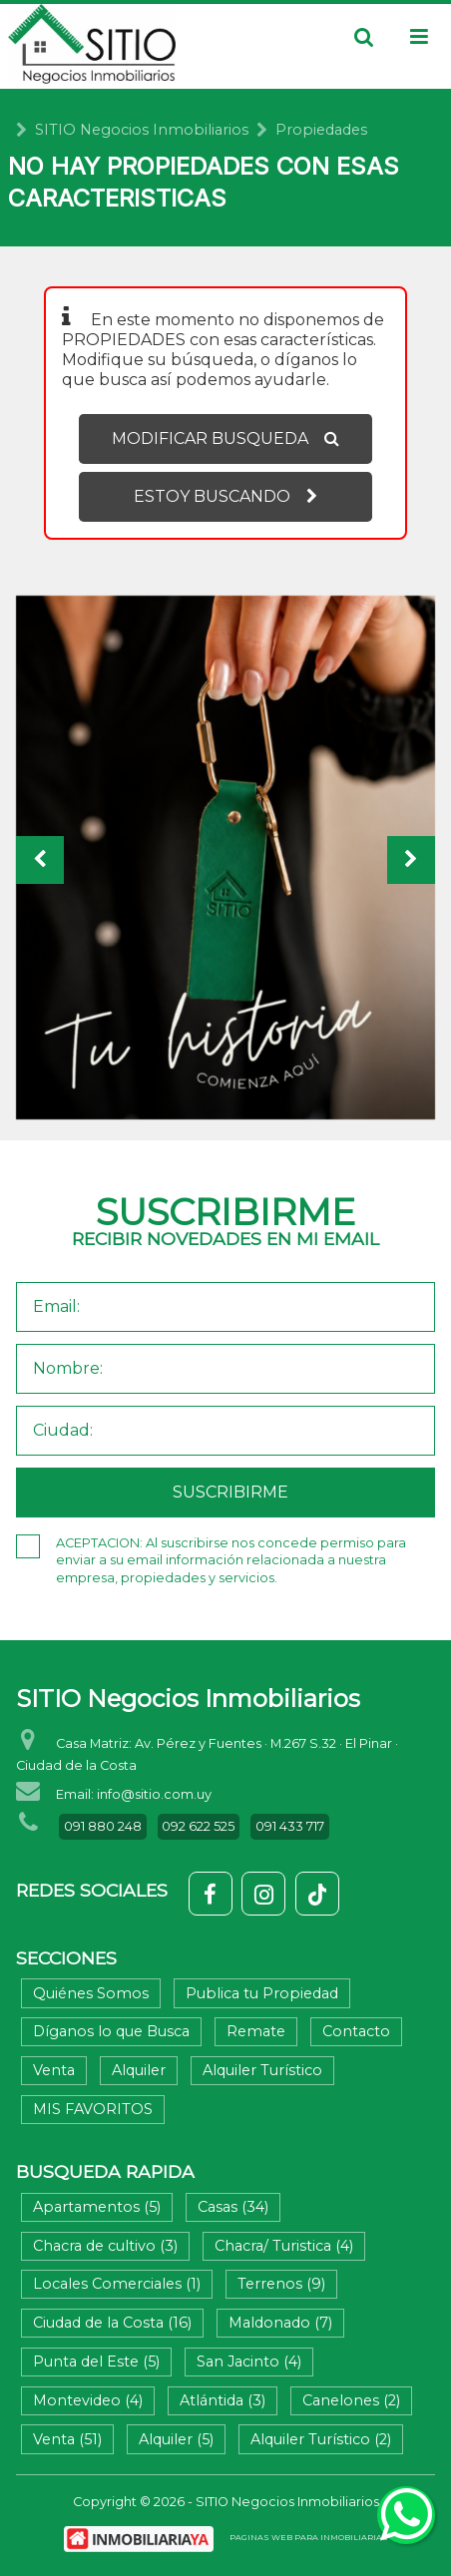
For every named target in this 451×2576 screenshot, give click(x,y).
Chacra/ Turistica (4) (284, 2246)
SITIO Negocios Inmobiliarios (141, 130)
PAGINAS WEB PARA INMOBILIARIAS (308, 2537)
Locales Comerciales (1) (117, 2284)
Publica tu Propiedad (262, 1993)
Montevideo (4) (88, 2400)
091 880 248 (103, 1826)
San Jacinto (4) (249, 2361)
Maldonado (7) (280, 2323)
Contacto (356, 2031)
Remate (255, 2031)
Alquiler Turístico (262, 2070)
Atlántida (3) (222, 2400)
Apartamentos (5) (97, 2207)
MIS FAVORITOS (93, 2109)
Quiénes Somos (91, 1993)
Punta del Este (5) (96, 2361)
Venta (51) (67, 2439)
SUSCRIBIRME (230, 1492)
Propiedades (321, 130)
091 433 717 (289, 1826)
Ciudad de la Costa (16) (112, 2323)
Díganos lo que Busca (111, 2031)
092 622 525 (198, 1826)
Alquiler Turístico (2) (320, 2439)
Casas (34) (233, 2207)
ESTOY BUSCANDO (225, 496)
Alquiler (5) (176, 2439)
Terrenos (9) (281, 2284)
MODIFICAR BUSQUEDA (225, 438)
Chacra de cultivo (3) (105, 2246)
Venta (54, 2070)
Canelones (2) (351, 2400)
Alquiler (139, 2070)
